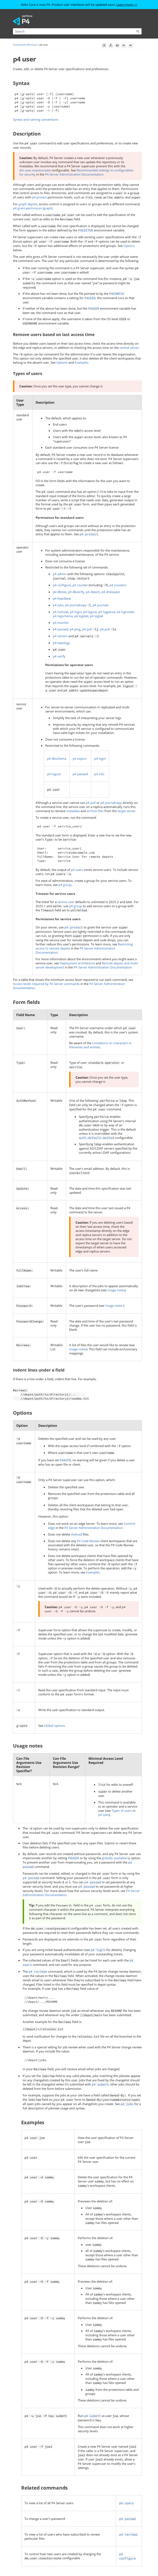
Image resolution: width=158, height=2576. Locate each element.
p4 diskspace (111, 592)
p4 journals (101, 605)
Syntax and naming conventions (35, 119)
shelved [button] (76, 1534)
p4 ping (75, 629)
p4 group (64, 885)
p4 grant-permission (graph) (32, 208)
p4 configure (62, 585)
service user (65, 902)
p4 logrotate (125, 612)
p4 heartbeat (62, 598)
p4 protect (39, 197)
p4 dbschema (56, 758)
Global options (54, 1725)
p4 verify (59, 656)
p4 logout (90, 612)
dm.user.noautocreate (35, 170)
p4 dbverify (76, 592)
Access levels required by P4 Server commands (46, 984)
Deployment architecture (77, 963)
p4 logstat (81, 616)
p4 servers (60, 636)
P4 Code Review (88, 1541)
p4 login (75, 612)
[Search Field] (77, 31)
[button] (138, 31)
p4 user (103, 1815)
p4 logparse (106, 612)
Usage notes (116, 1290)
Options (129, 246)
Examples (81, 362)
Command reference (25, 44)
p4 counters (117, 585)
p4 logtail (96, 616)
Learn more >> (126, 4)
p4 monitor (61, 622)
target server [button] (126, 811)
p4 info (99, 774)
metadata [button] (73, 811)
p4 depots (93, 592)
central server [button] (129, 348)
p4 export (79, 758)
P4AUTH (65, 1460)
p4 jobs (58, 605)
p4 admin (59, 574)
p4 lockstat (60, 612)
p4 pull (87, 629)
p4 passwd (60, 629)
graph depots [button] (28, 204)
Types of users (122, 1810)
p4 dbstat (59, 592)
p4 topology (61, 643)
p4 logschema (63, 616)
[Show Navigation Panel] (139, 20)
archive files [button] (95, 811)
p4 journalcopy (75, 605)
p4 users (77, 870)
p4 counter (80, 585)
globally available (114, 1858)
